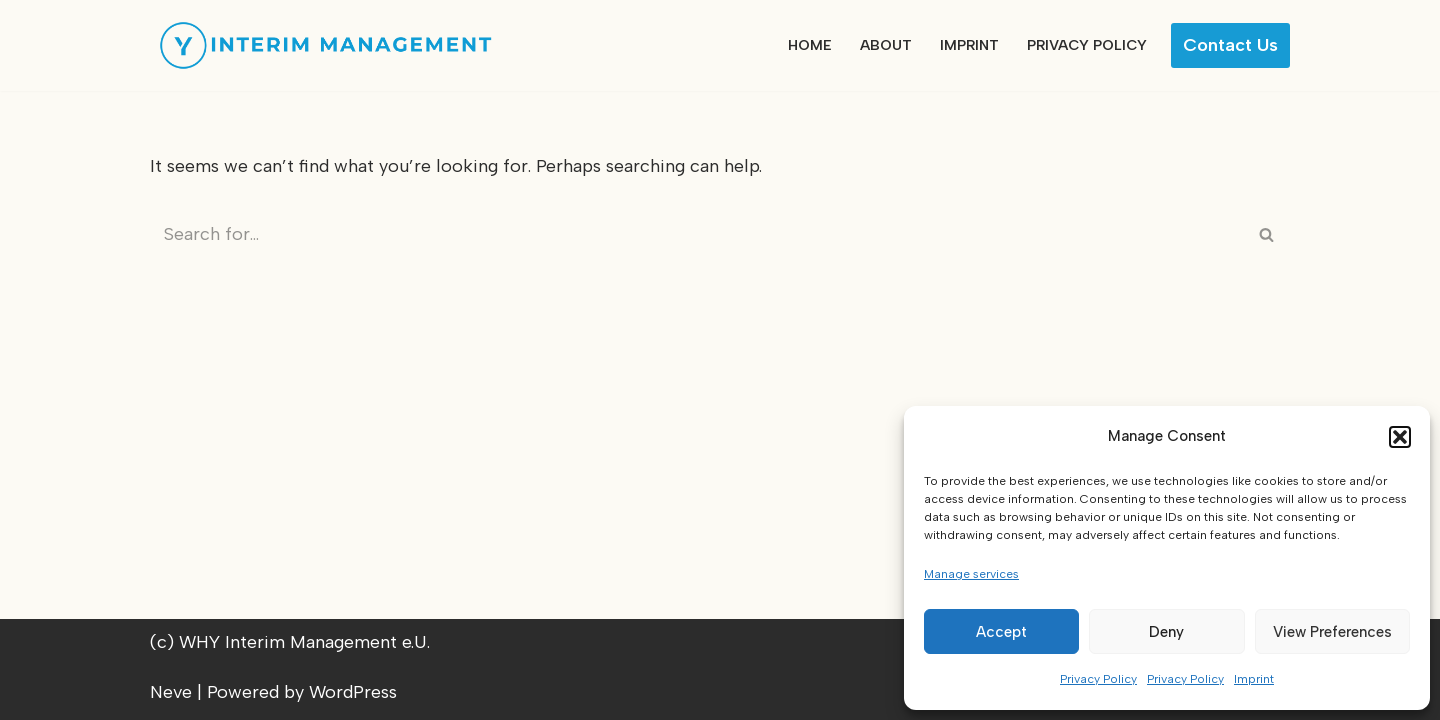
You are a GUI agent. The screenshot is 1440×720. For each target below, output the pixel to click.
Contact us (1230, 45)
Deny (1166, 632)
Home (810, 45)
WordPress (353, 692)
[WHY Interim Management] (325, 45)
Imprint (1254, 679)
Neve (171, 692)
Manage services (971, 574)
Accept (1001, 632)
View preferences (1332, 632)
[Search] (697, 234)
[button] (1400, 437)
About (886, 45)
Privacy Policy (1098, 679)
